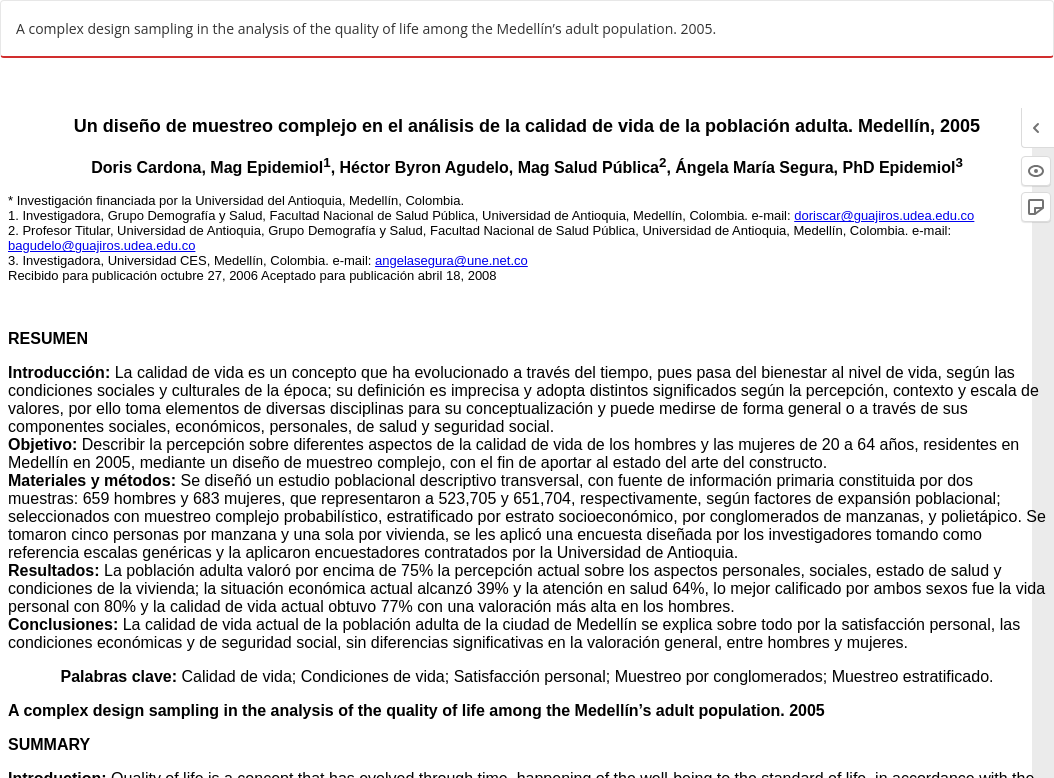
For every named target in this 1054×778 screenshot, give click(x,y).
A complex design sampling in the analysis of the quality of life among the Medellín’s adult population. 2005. (366, 28)
